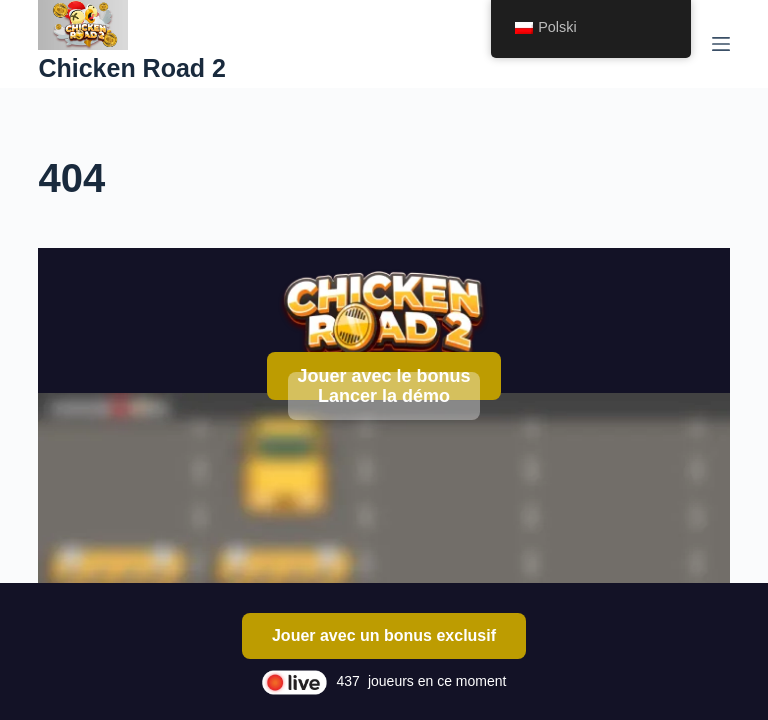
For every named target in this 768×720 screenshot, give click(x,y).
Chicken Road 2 (132, 68)
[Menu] (721, 44)
